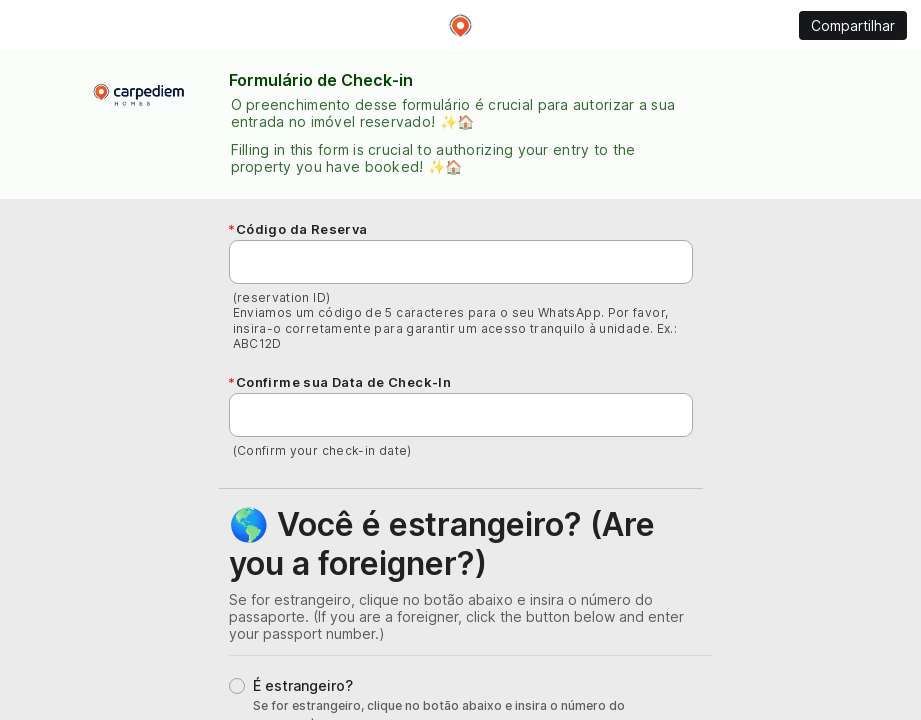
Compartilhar (853, 25)
